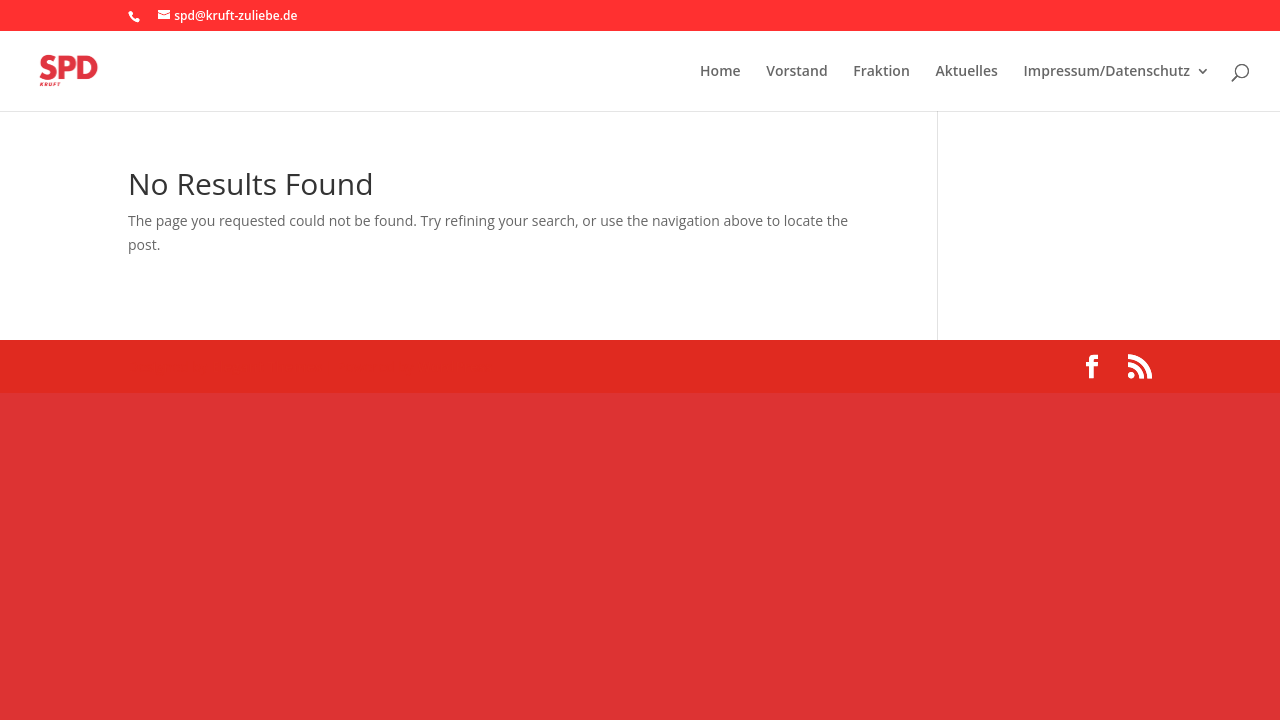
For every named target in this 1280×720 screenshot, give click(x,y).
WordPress (454, 366)
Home (720, 72)
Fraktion (881, 72)
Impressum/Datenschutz (1107, 72)
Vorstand (796, 72)
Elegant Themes (267, 366)
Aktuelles (966, 72)
